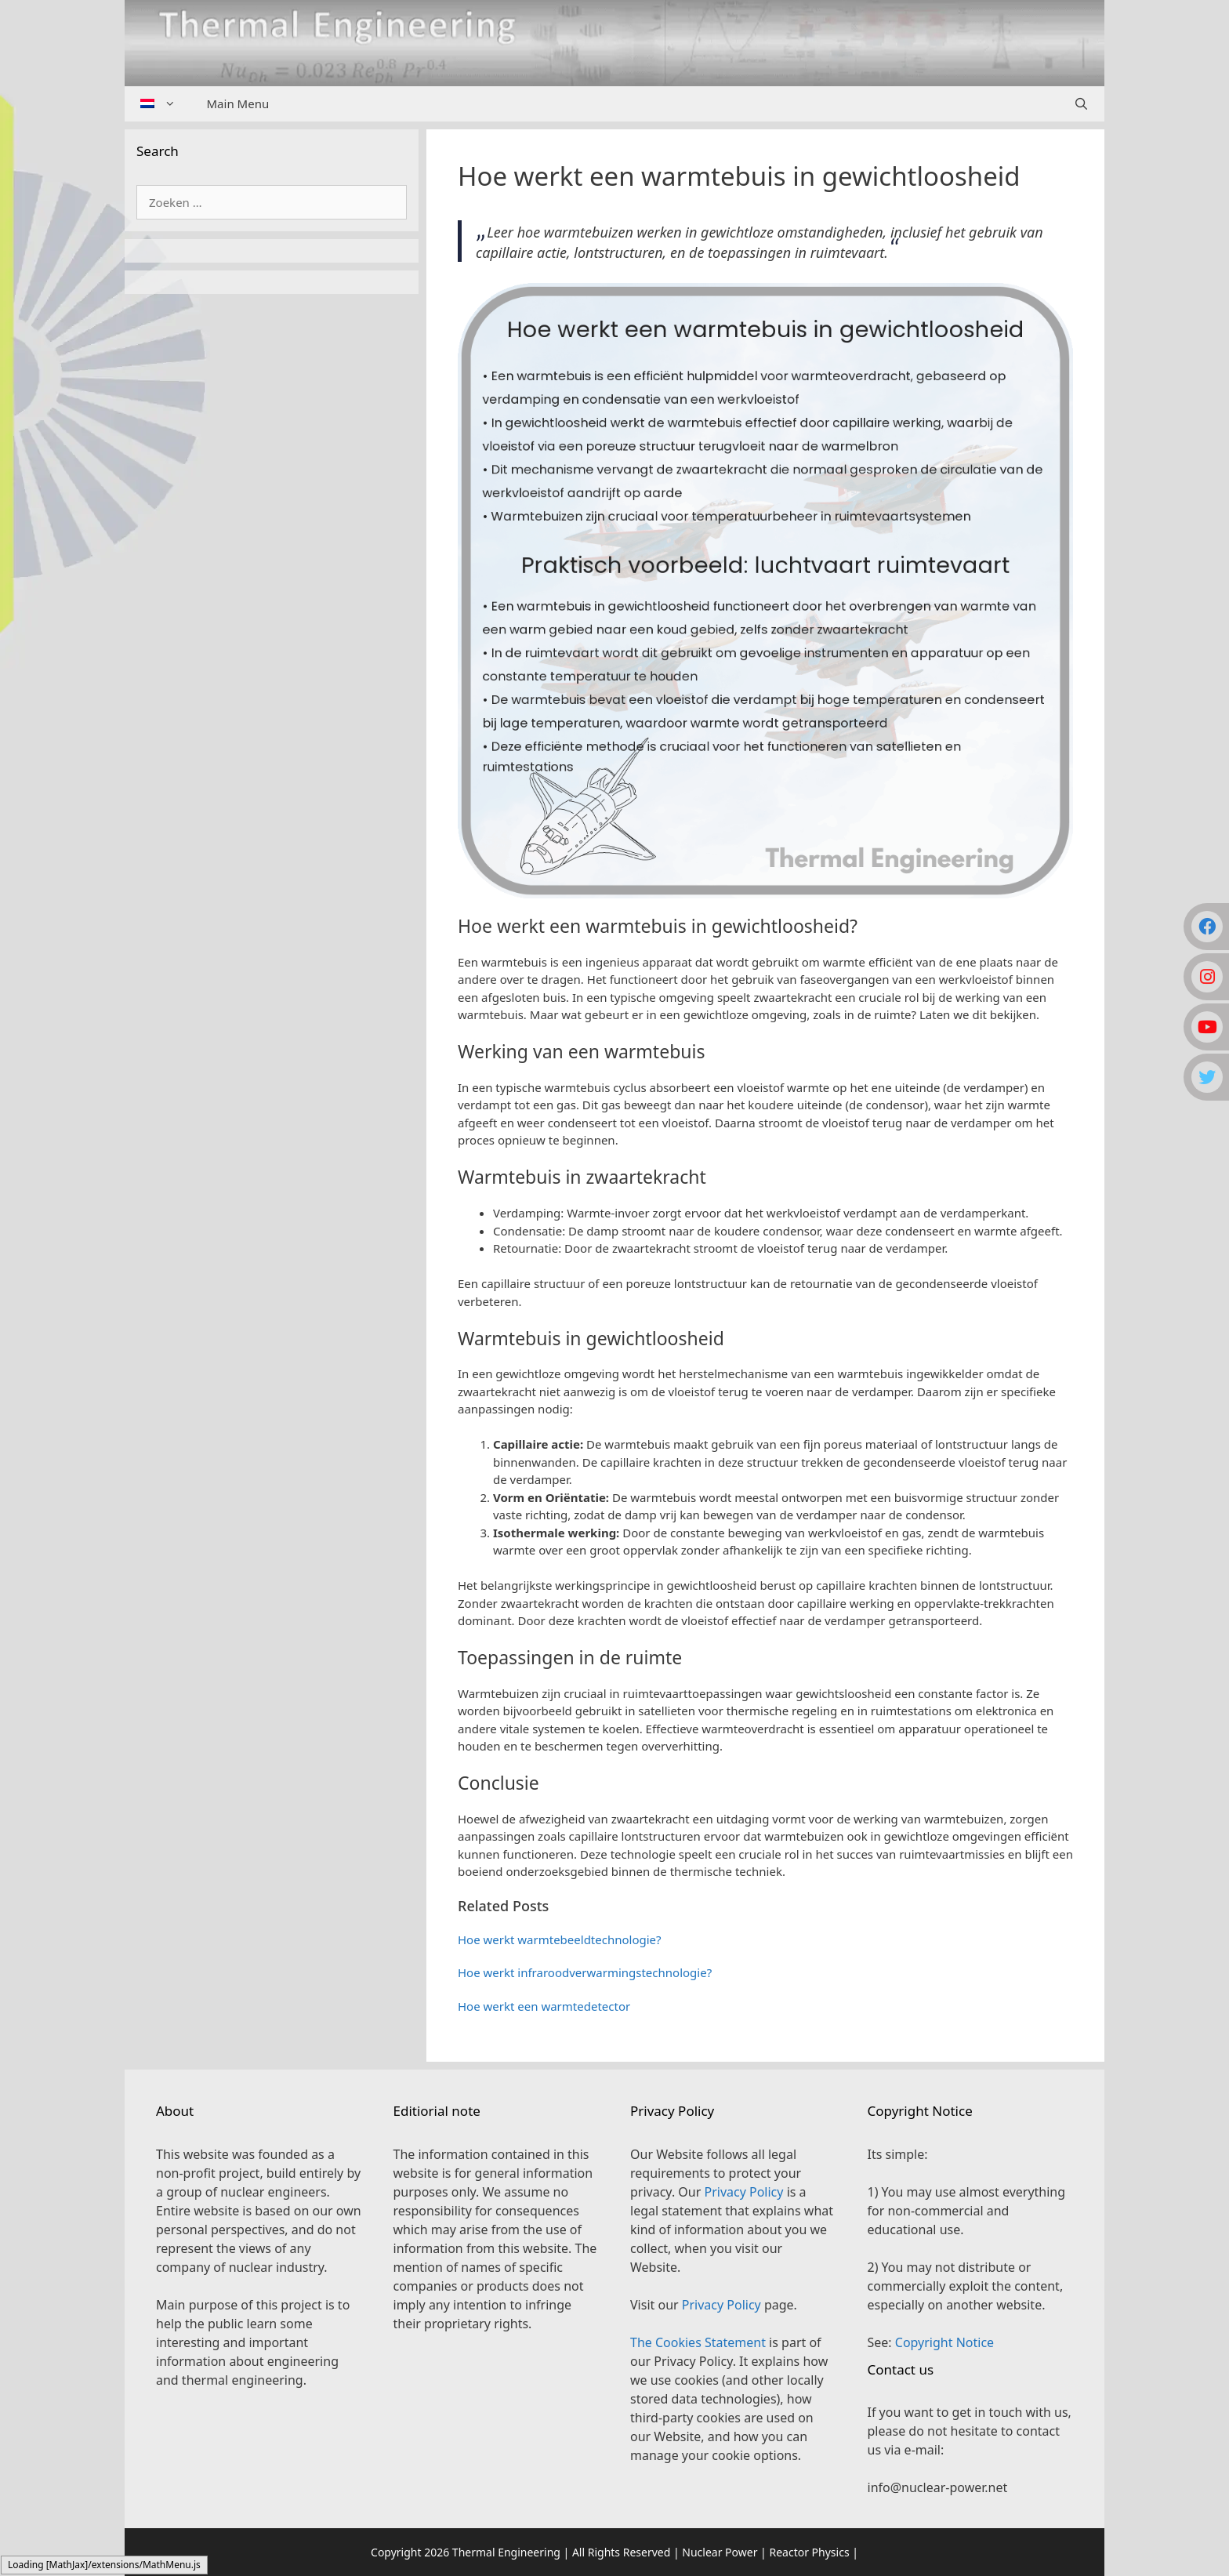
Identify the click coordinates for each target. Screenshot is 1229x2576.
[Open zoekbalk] (1081, 104)
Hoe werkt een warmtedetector (544, 2006)
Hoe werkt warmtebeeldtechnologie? (560, 1939)
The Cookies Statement (698, 2342)
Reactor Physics (809, 2552)
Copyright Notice (944, 2342)
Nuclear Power (719, 2552)
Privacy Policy (743, 2191)
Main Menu (238, 103)
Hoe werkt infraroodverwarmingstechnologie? (585, 1972)
